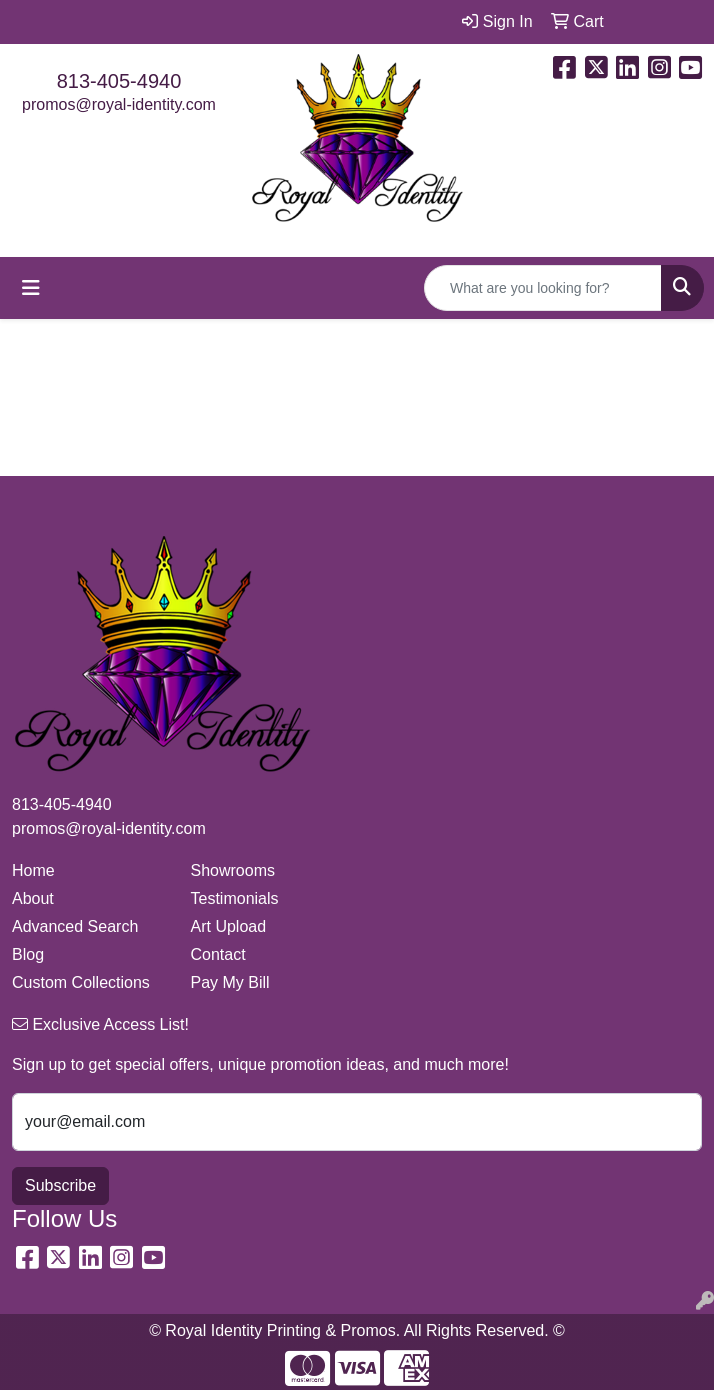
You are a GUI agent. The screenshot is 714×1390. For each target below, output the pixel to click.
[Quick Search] (543, 288)
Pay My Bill (230, 982)
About (33, 898)
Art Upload (229, 926)
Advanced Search (75, 926)
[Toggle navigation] (31, 288)
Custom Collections (81, 982)
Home (33, 870)
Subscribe (60, 1185)
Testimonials (235, 898)
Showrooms (233, 870)
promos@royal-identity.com (119, 104)
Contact (218, 954)
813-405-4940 (119, 81)
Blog (28, 954)
